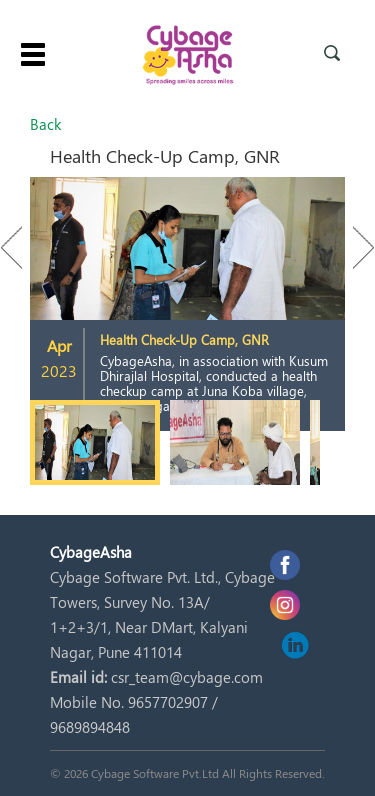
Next (354, 247)
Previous (21, 247)
